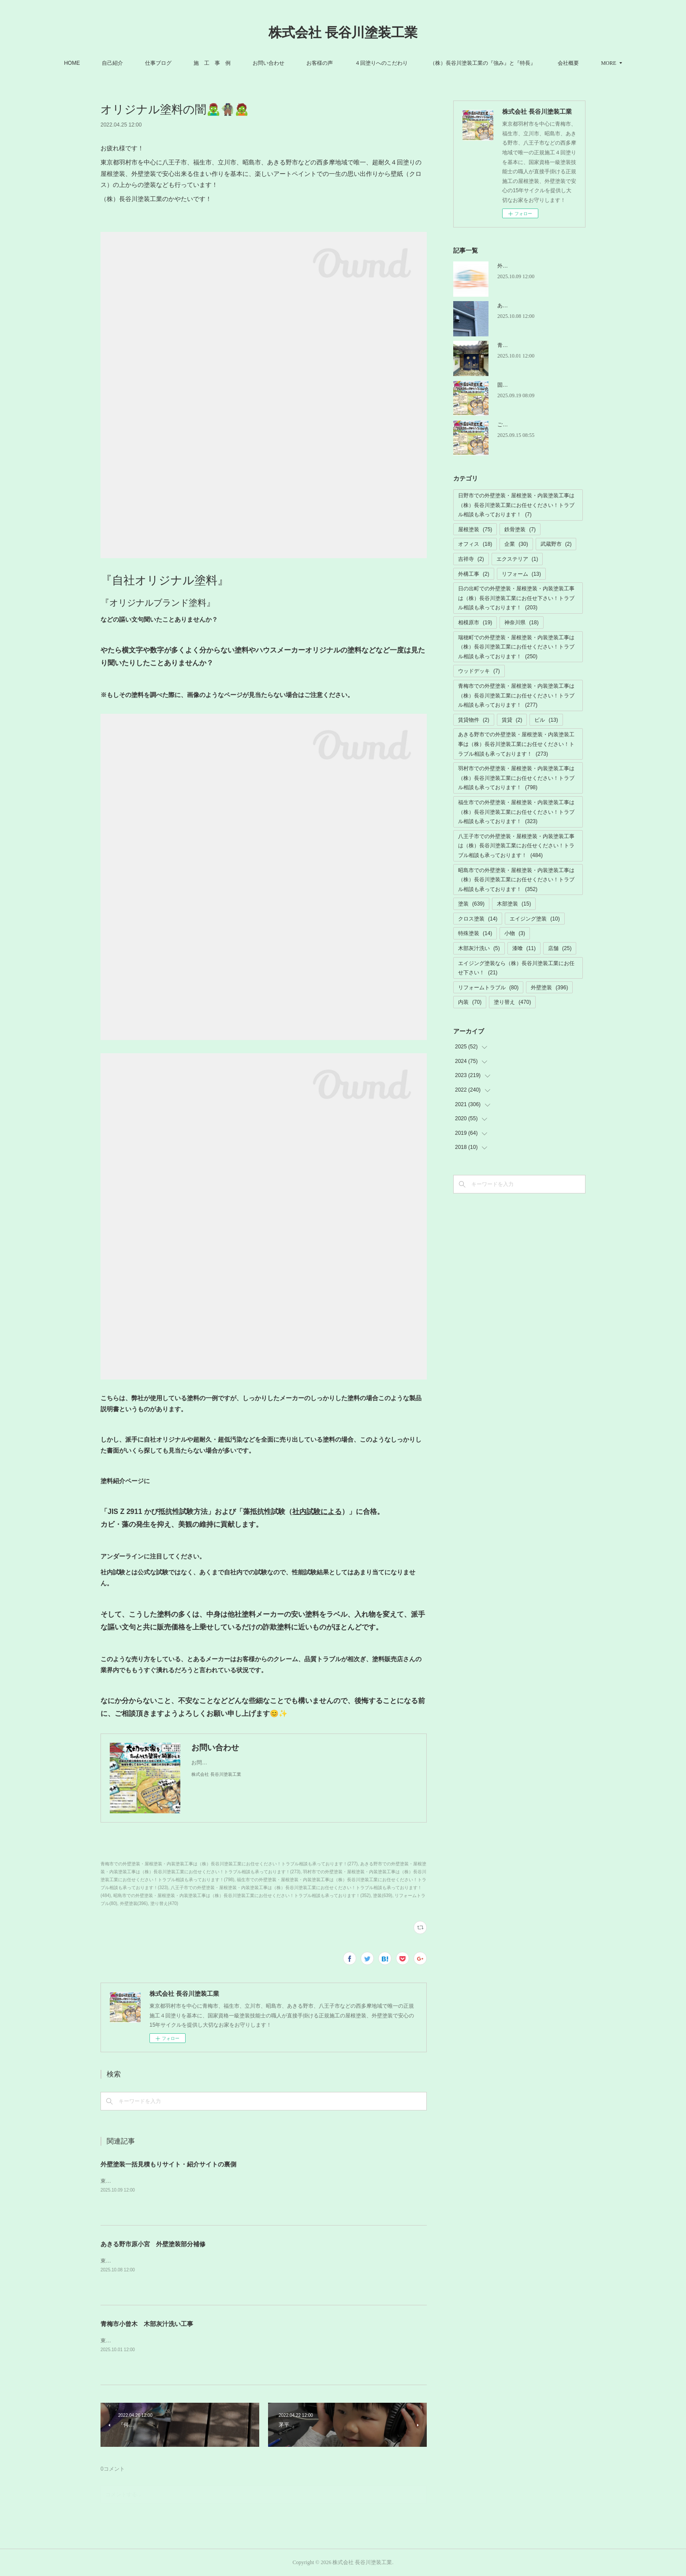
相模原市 (475, 622)
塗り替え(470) (164, 1903)
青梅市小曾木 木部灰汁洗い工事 (147, 2323)
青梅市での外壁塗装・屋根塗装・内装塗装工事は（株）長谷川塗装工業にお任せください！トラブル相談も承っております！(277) (229, 1863)
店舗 (559, 948)
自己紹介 (134, 63)
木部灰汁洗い (479, 948)
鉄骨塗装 (520, 529)
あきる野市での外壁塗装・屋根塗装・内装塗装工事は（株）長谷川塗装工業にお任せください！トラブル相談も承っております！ (516, 744)
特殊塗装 (475, 933)
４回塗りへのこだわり (403, 63)
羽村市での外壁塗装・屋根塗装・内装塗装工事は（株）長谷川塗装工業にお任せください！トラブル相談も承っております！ (516, 777)
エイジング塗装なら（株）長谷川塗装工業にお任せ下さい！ (516, 968)
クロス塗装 (477, 919)
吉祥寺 (471, 559)
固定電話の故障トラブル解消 (531, 385)
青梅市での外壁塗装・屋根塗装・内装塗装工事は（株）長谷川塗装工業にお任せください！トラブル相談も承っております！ (516, 695)
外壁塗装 (549, 987)
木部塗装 (514, 904)
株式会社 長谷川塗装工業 (343, 32)
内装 (469, 1002)
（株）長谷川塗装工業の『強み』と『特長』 (504, 63)
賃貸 (512, 720)
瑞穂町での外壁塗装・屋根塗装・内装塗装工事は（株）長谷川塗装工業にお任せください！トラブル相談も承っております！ (516, 647)
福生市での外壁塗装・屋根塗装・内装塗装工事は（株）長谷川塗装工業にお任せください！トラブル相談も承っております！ (516, 811)
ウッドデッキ (479, 671)
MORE (587, 63)
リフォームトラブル (488, 987)
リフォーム (521, 574)
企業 (516, 544)
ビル (546, 720)
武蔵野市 (556, 544)
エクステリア (517, 559)
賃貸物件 (473, 720)
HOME (93, 63)
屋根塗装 (475, 529)
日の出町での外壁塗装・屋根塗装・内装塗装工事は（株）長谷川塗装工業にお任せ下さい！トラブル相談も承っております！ (516, 598)
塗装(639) (382, 1895)
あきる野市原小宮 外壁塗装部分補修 (153, 2244)
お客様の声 (341, 63)
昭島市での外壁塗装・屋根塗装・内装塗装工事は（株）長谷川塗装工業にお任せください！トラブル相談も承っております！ (516, 879)
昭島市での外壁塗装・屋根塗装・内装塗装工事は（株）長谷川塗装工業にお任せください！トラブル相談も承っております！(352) (241, 1895)
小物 (514, 933)
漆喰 (524, 948)
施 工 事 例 (233, 63)
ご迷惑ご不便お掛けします (529, 424)
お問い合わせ (290, 63)
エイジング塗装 (534, 919)
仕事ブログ (180, 63)
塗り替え (512, 1002)
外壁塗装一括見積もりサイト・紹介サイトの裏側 (168, 2164)
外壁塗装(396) (134, 1903)
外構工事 (473, 574)
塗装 (471, 904)
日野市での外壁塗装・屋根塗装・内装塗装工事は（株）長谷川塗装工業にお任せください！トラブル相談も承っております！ (516, 505)
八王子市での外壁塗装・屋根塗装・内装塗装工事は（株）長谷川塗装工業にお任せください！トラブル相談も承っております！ (516, 845)
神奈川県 (521, 622)
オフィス (475, 544)
